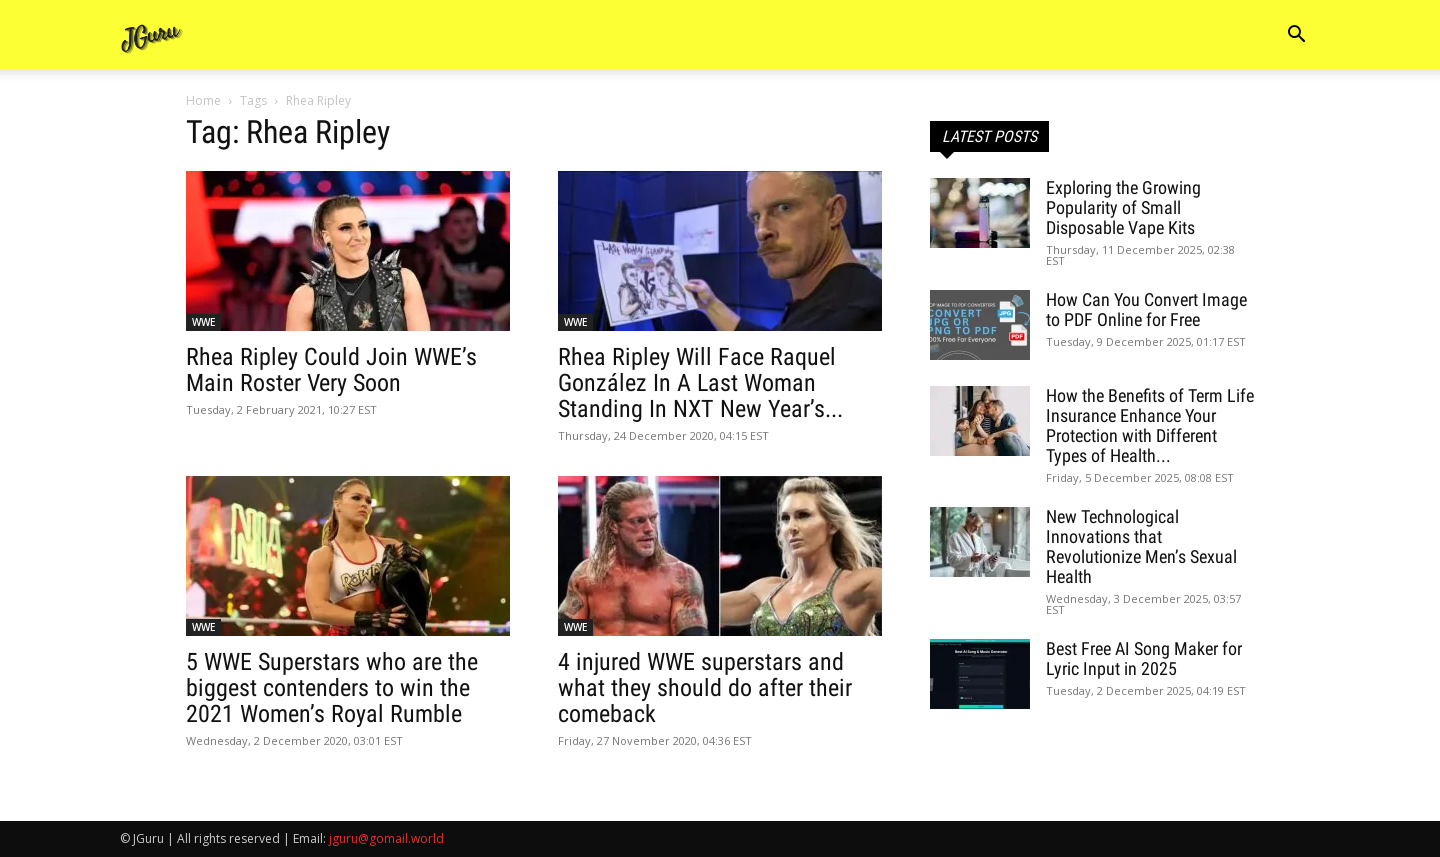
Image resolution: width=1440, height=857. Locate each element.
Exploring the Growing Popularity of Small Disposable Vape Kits (1123, 207)
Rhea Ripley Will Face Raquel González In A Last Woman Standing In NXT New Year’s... (700, 383)
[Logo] (152, 35)
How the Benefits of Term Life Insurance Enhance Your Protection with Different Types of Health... (1150, 425)
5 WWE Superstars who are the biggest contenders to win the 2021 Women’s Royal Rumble (332, 688)
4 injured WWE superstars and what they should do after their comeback (705, 688)
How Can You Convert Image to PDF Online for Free (1146, 309)
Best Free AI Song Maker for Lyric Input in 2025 (1144, 658)
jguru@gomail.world (386, 838)
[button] (1296, 36)
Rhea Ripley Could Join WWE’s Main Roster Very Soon (331, 370)
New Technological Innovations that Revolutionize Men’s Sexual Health (1141, 546)
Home (203, 100)
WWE (203, 322)
